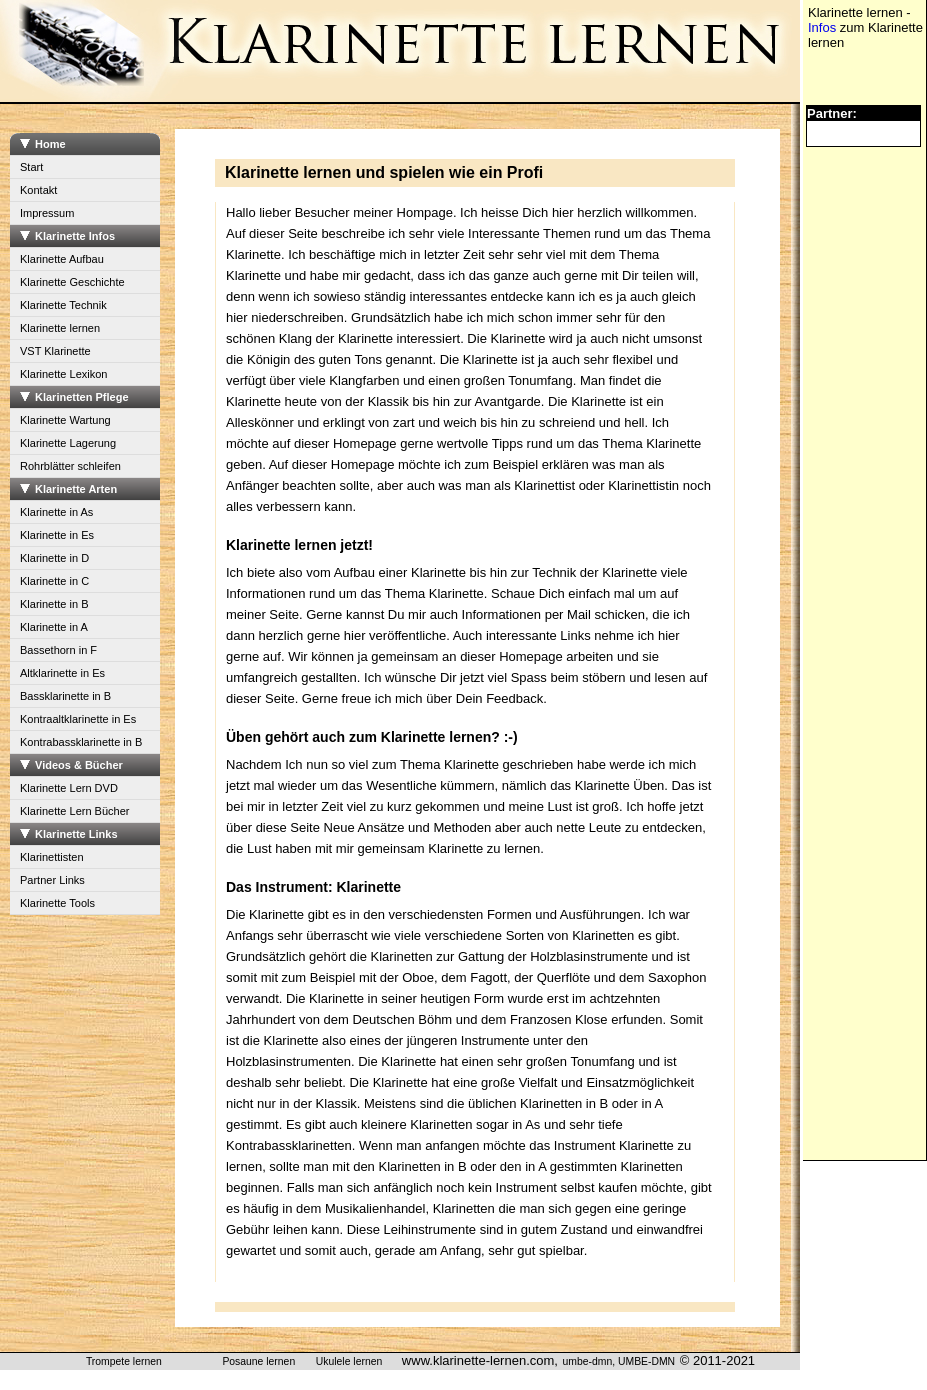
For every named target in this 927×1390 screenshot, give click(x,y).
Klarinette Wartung (65, 420)
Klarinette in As (56, 512)
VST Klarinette (55, 351)
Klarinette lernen (60, 328)
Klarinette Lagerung (68, 443)
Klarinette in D (54, 558)
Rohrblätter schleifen (70, 466)
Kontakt (38, 190)
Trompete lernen (124, 1361)
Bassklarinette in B (65, 696)
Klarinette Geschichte (72, 282)
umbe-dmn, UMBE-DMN (619, 1361)
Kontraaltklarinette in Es (78, 719)
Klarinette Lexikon (63, 374)
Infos (822, 27)
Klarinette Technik (63, 305)
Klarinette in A (54, 627)
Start (31, 167)
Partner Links (52, 880)
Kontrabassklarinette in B (81, 742)
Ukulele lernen (349, 1361)
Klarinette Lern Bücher (74, 811)
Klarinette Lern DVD (69, 788)
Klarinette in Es (57, 535)
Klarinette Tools (57, 903)
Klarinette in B (54, 604)
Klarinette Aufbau (62, 259)
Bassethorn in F (58, 650)
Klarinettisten (52, 857)
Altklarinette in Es (62, 673)
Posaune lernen (258, 1361)
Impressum (47, 213)
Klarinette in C (54, 581)
